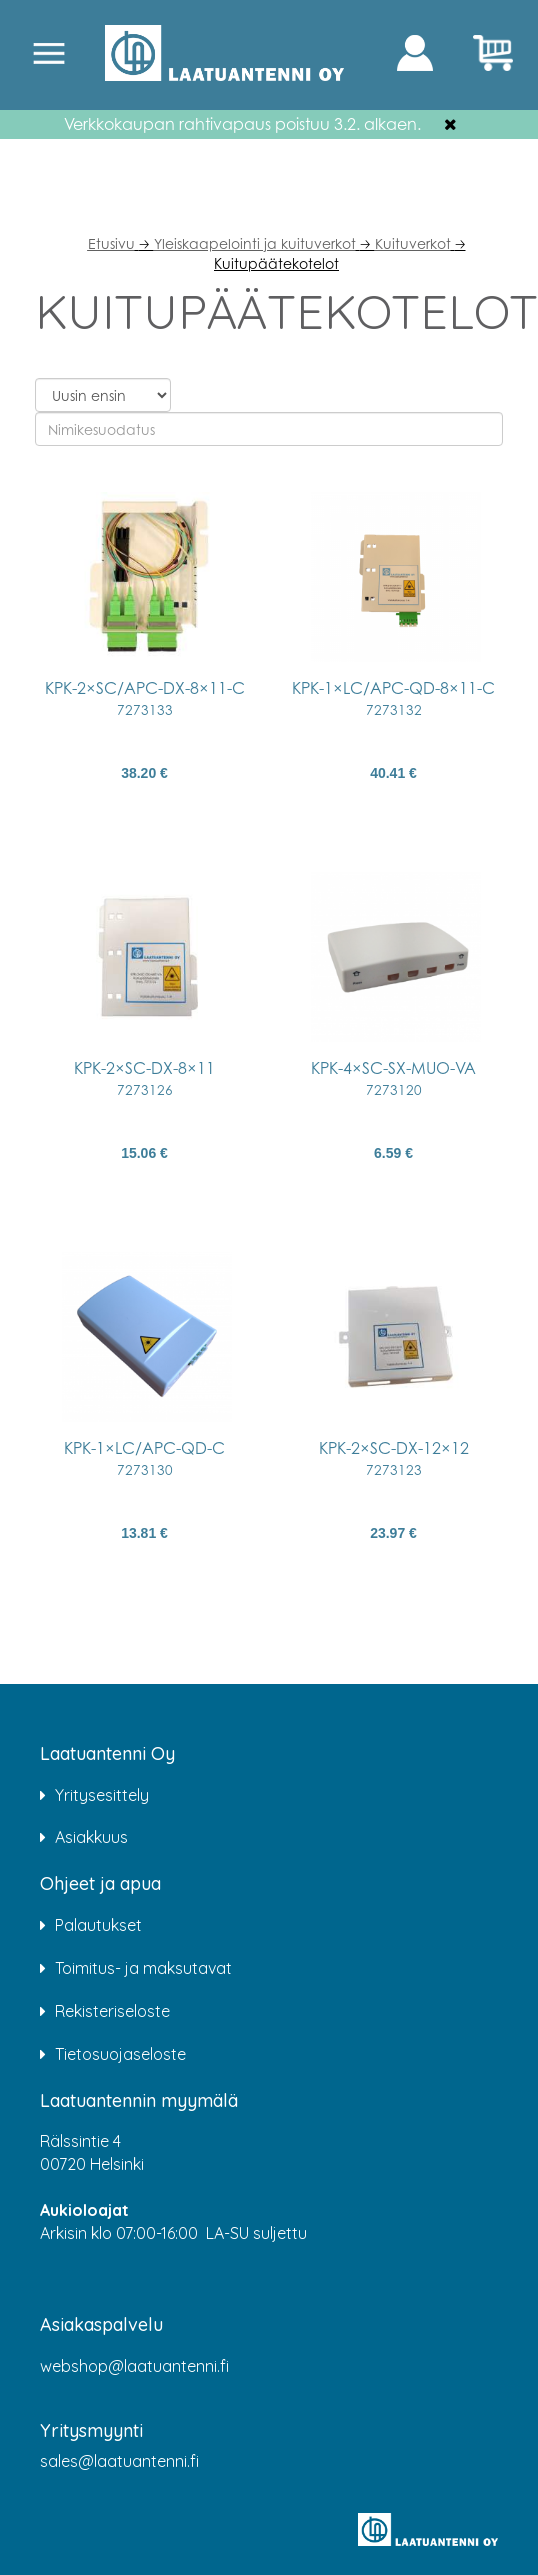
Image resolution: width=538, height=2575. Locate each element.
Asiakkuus (91, 1837)
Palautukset (98, 1925)
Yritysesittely (102, 1795)
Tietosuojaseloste (120, 2054)
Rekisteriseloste (112, 2011)
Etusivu (111, 243)
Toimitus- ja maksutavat (143, 1968)
